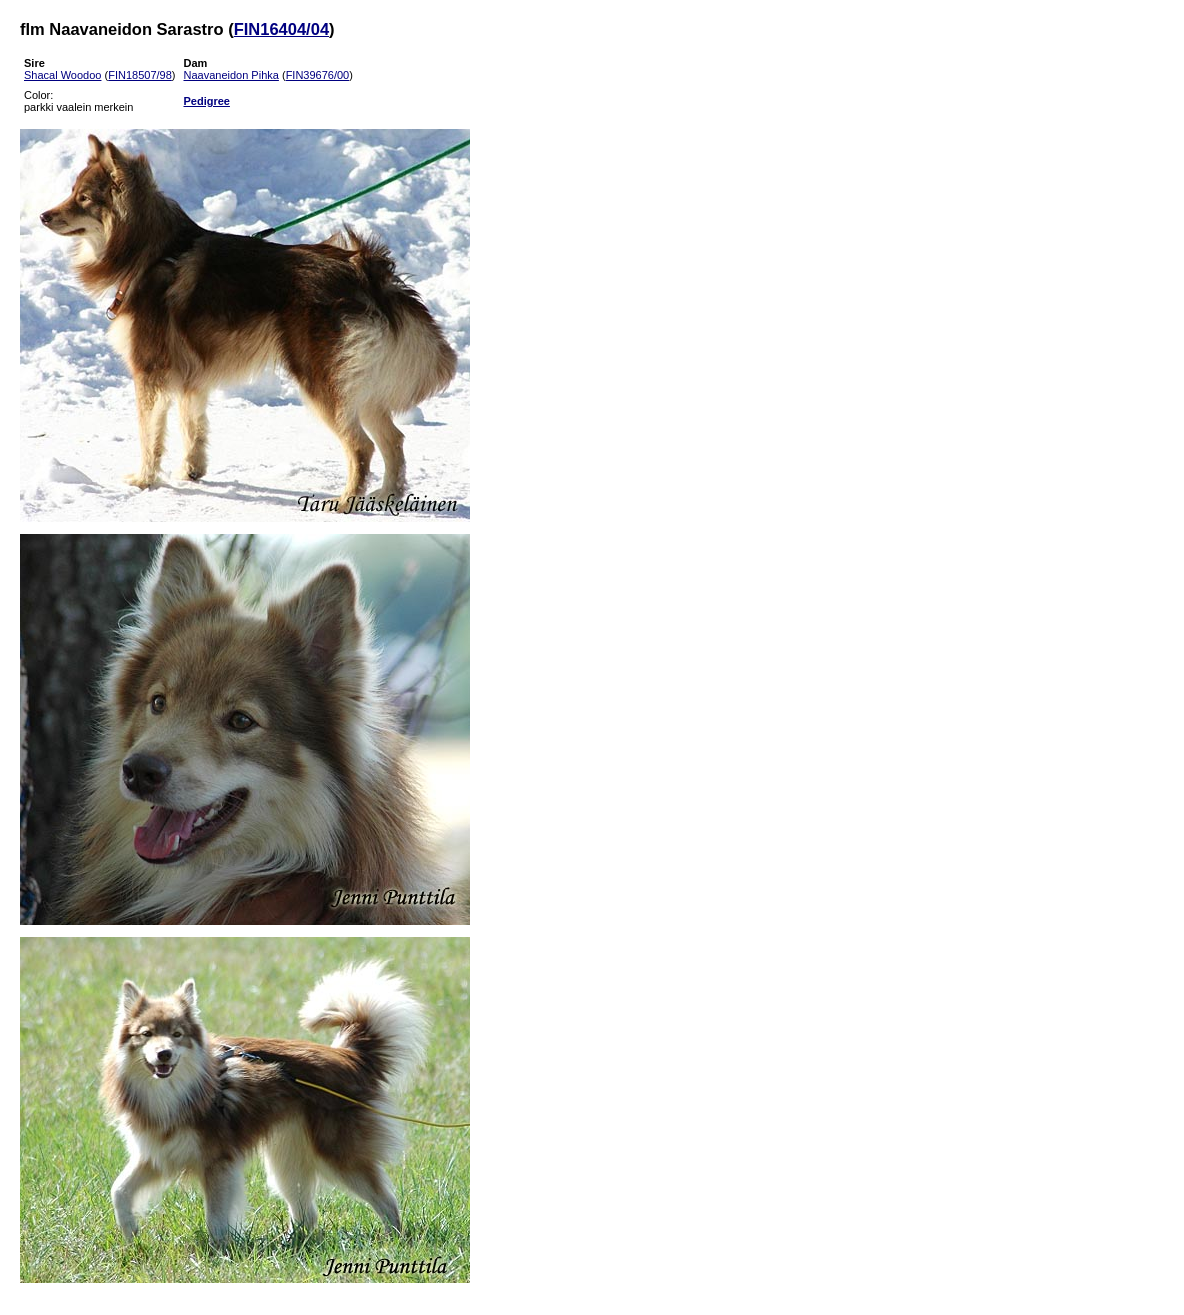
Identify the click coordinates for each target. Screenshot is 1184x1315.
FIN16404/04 (281, 29)
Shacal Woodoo (62, 75)
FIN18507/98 (140, 75)
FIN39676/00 (318, 75)
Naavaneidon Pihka (230, 75)
